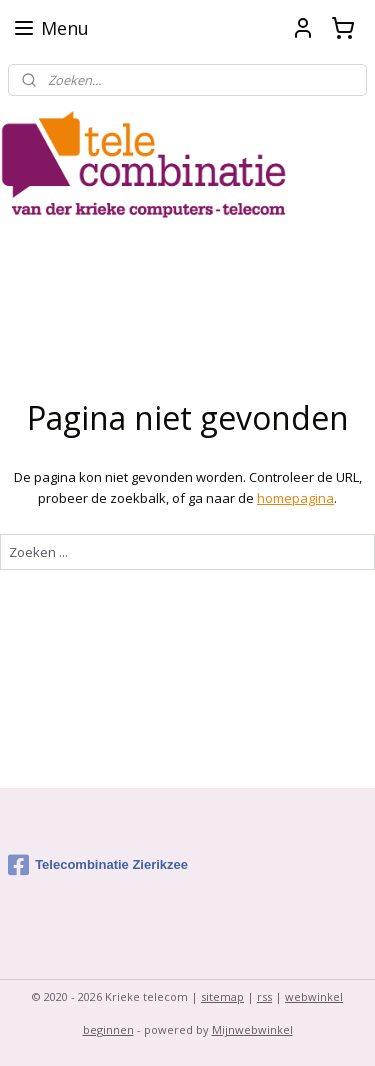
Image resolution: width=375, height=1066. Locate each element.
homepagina (295, 498)
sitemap (222, 996)
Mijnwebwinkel (252, 1029)
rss (264, 996)
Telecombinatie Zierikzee (98, 865)
